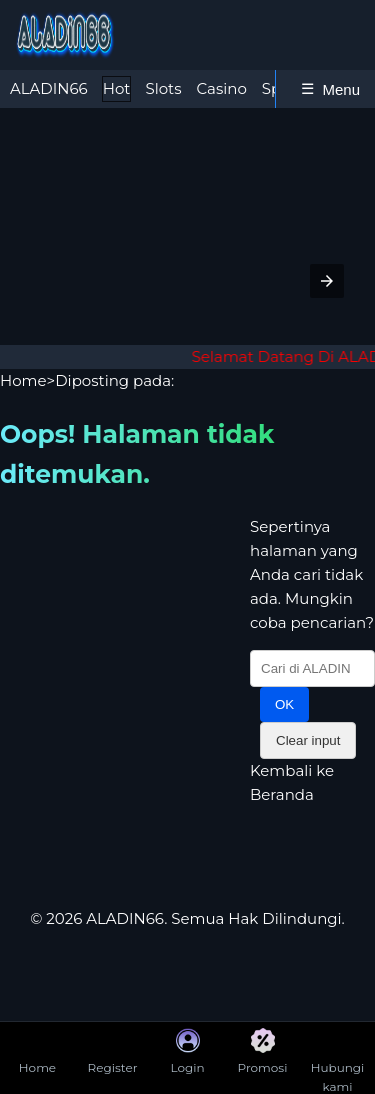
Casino (222, 88)
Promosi (263, 1051)
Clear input (308, 740)
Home (23, 380)
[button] (327, 281)
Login (187, 1051)
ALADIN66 (49, 88)
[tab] (49, 89)
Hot (117, 88)
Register (113, 1051)
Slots (163, 88)
